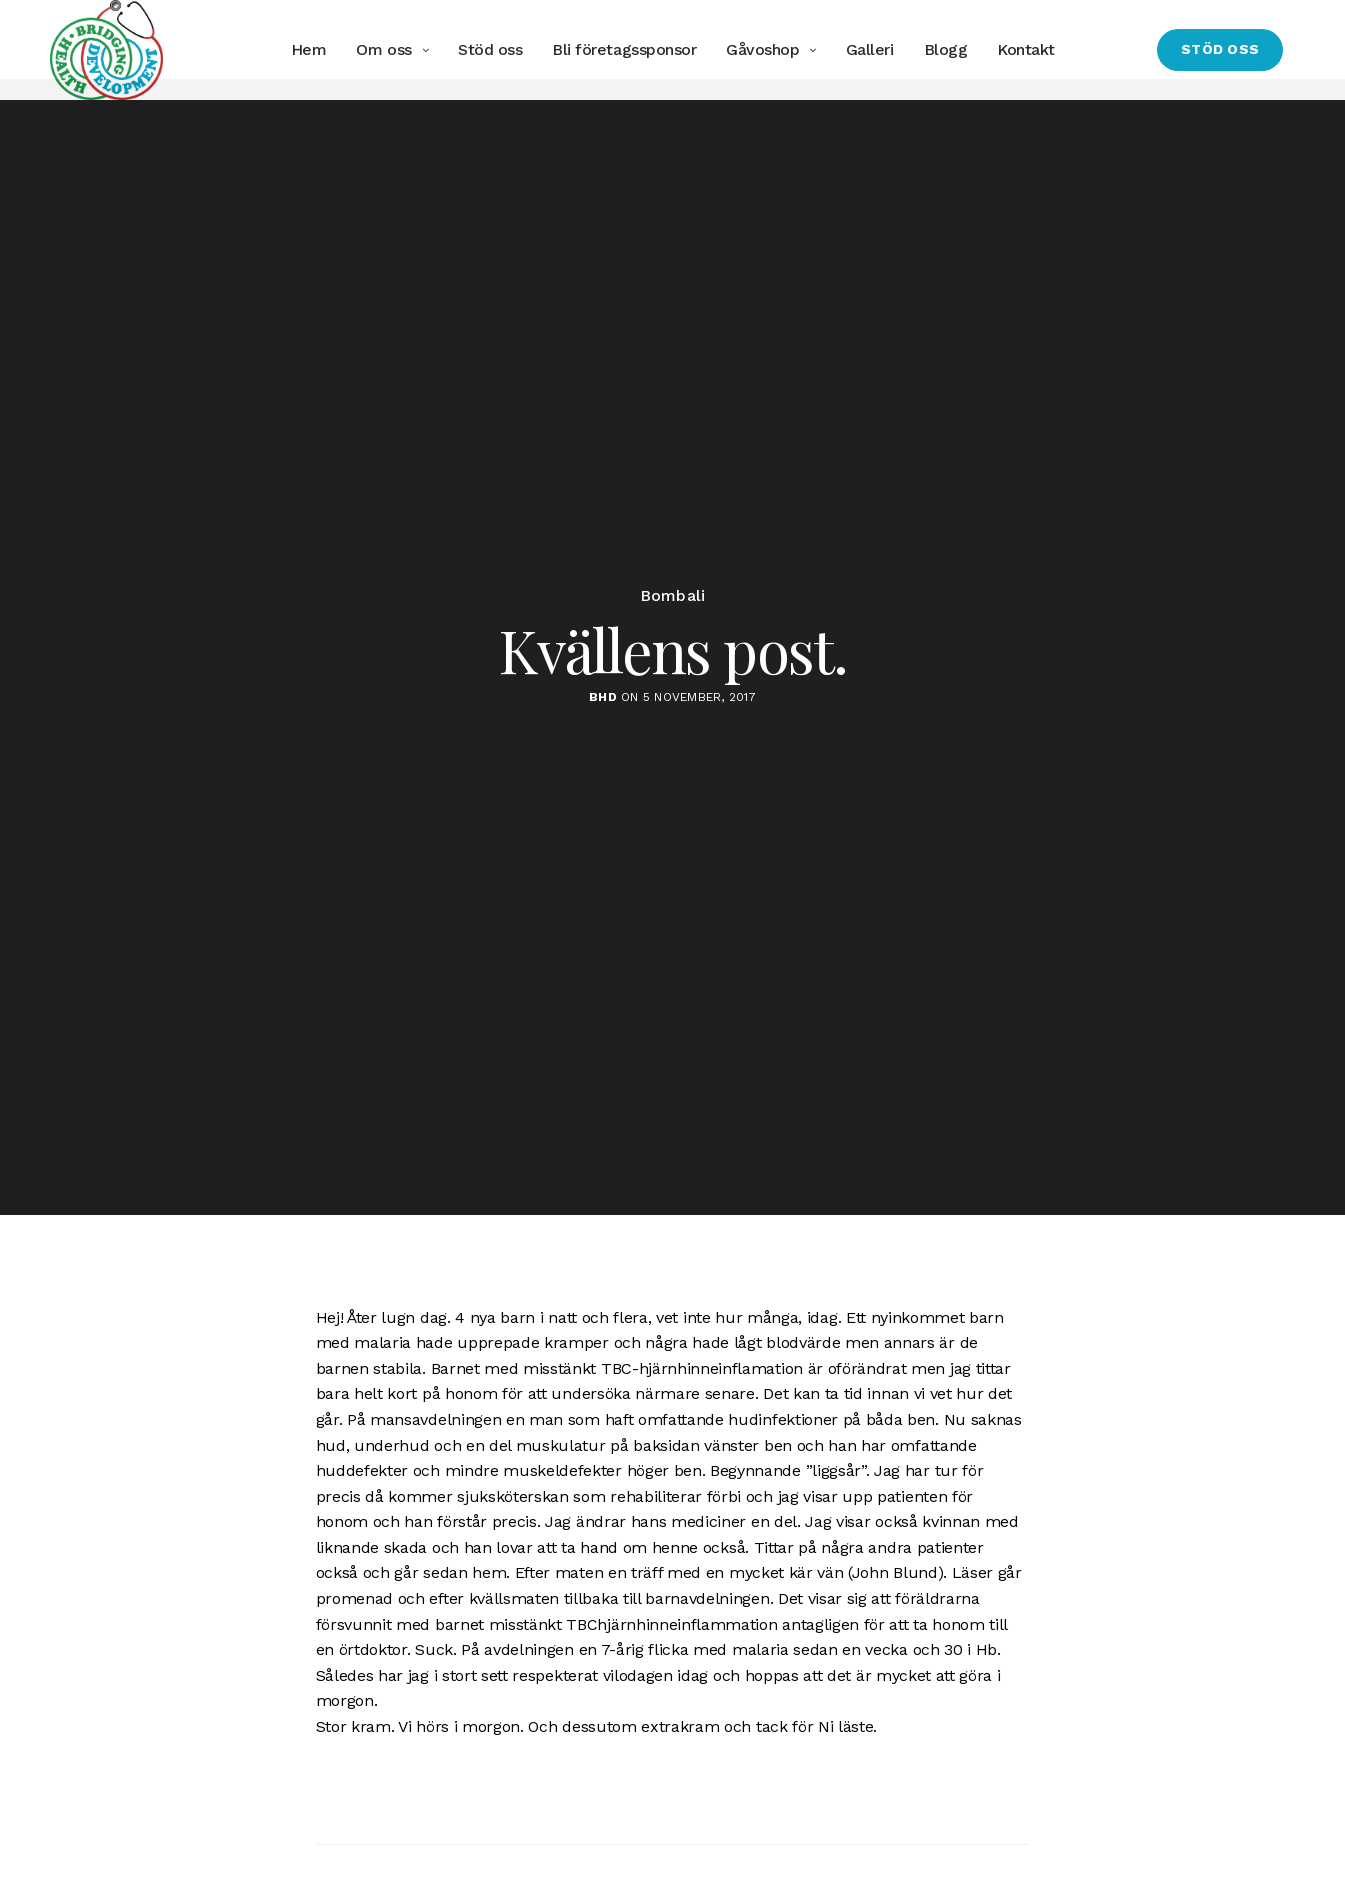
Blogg (945, 49)
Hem (309, 49)
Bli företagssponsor (624, 49)
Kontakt (1026, 49)
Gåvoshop (762, 49)
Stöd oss (490, 49)
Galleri (870, 49)
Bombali (673, 617)
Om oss (383, 49)
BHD (603, 718)
